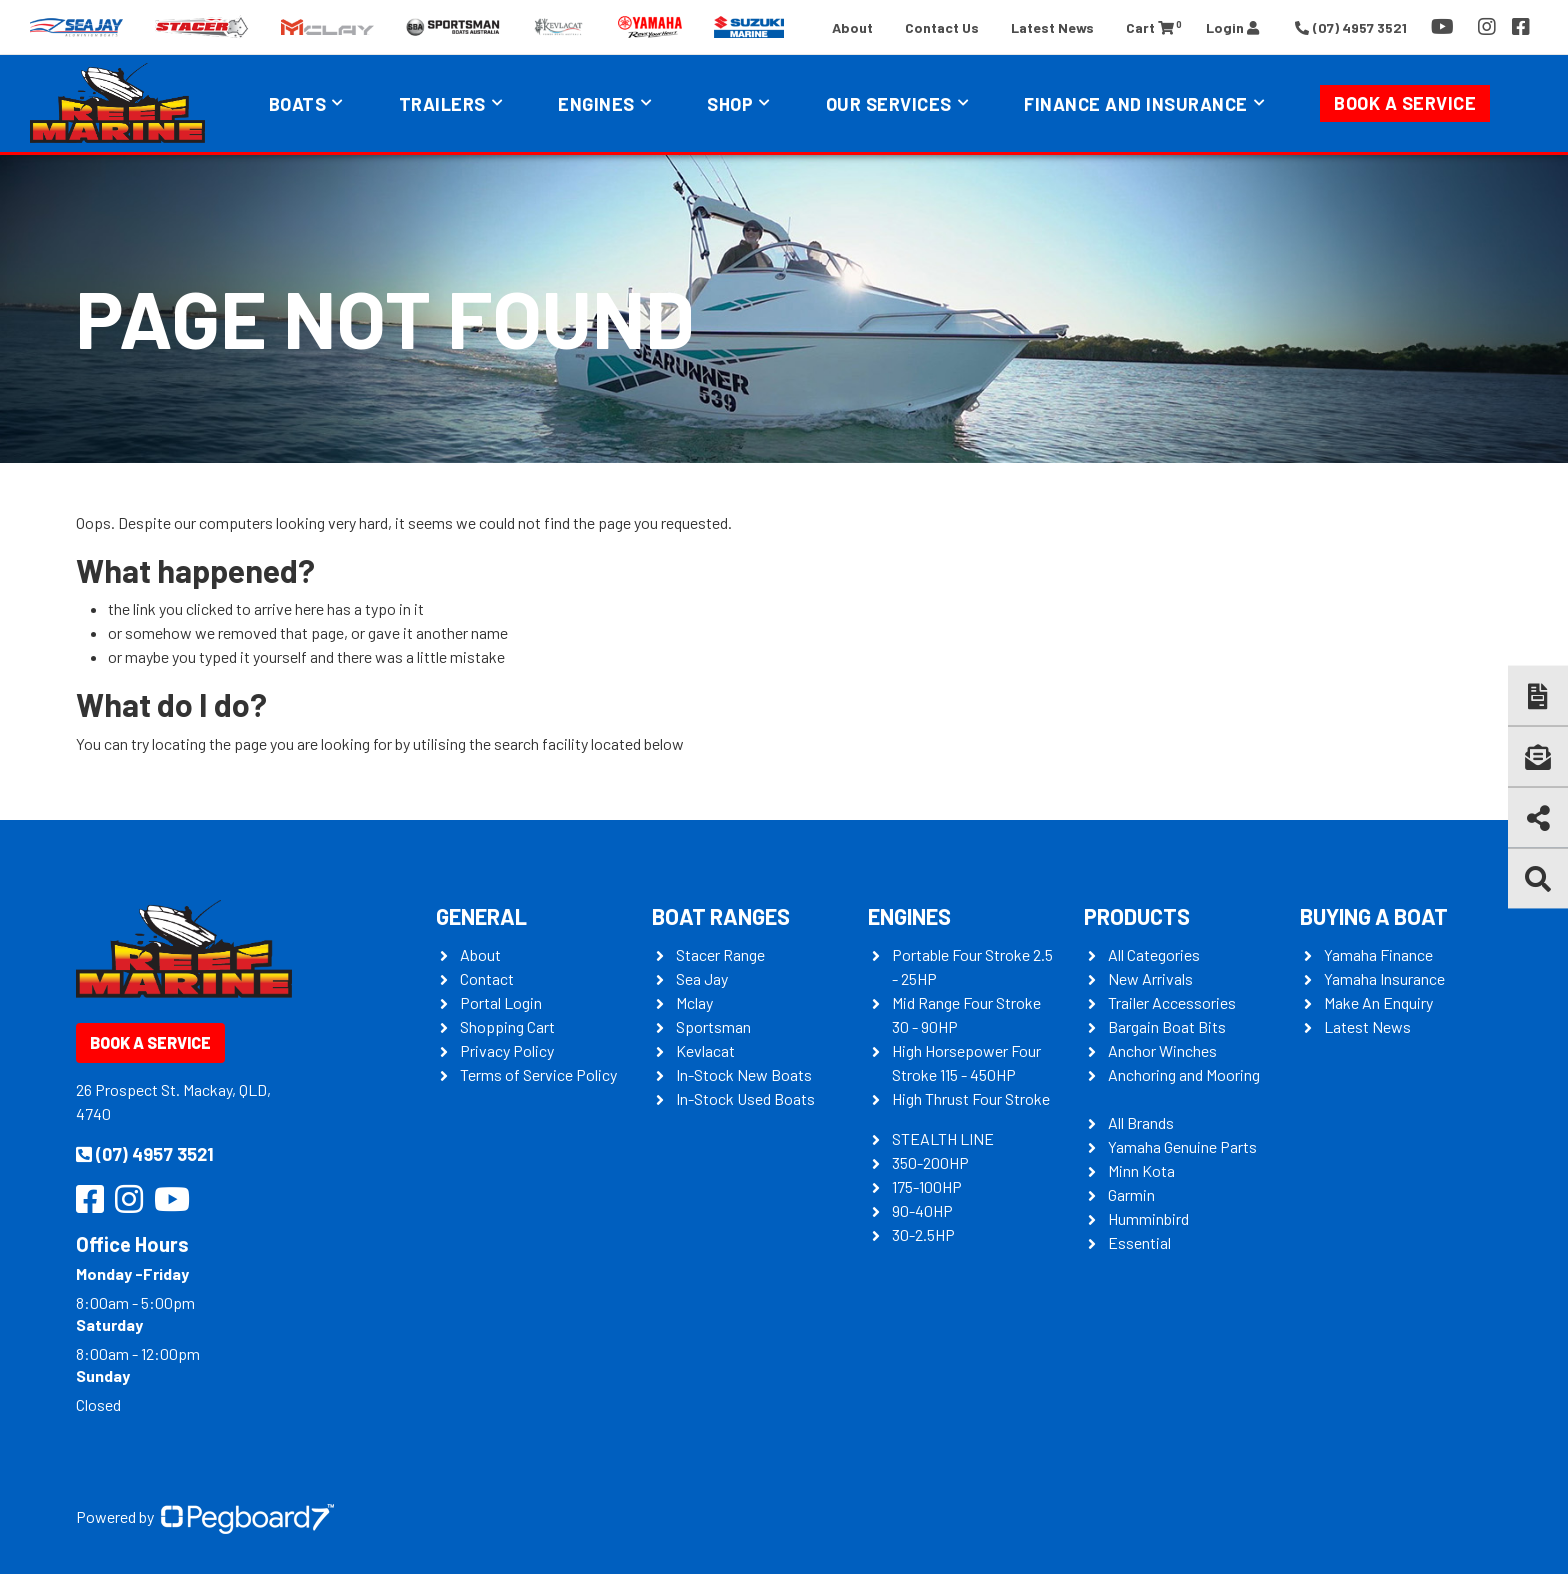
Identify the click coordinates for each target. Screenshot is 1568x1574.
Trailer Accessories (1172, 1002)
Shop (730, 104)
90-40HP (922, 1210)
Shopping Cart (507, 1026)
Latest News (1052, 27)
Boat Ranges (721, 916)
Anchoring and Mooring (1184, 1074)
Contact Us (942, 27)
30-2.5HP (923, 1234)
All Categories (1154, 954)
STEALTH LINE (943, 1138)
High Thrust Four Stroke (971, 1098)
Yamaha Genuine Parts (1182, 1146)
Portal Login (501, 1002)
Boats (298, 104)
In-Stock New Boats (744, 1074)
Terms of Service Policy (538, 1074)
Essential (1139, 1242)
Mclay (694, 1002)
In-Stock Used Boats (745, 1098)
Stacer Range (720, 954)
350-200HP (930, 1162)
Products (1137, 916)
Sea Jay (702, 978)
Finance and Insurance (1136, 104)
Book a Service (1405, 103)
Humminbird (1148, 1218)
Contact (487, 978)
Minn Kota (1141, 1170)
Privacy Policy (507, 1050)
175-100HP (927, 1186)
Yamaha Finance (1378, 954)
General (481, 916)
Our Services (889, 104)
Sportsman (713, 1026)
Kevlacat (705, 1050)
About (852, 27)
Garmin (1131, 1194)
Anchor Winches (1162, 1050)
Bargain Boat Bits (1167, 1026)
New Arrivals (1150, 978)
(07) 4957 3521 (145, 1154)
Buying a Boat (1374, 916)
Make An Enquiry (1378, 1002)
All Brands (1141, 1122)
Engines (596, 104)
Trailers (442, 104)
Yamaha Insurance (1384, 978)
